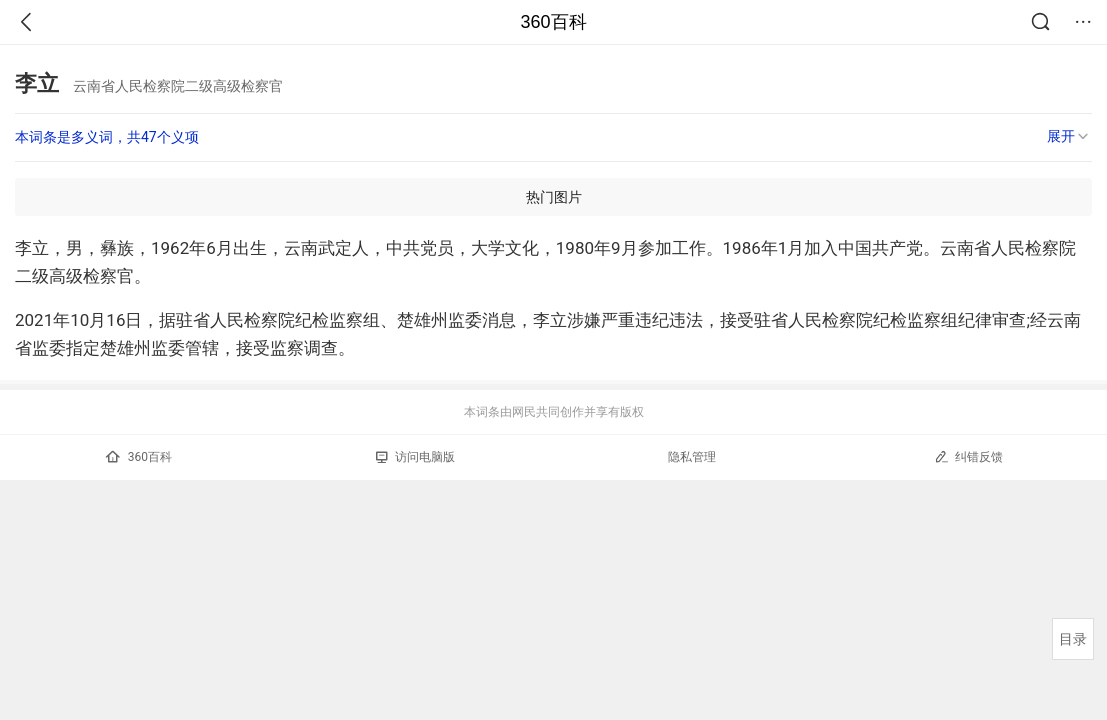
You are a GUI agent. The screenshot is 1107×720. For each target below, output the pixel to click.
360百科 (553, 22)
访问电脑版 (415, 457)
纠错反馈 (968, 456)
